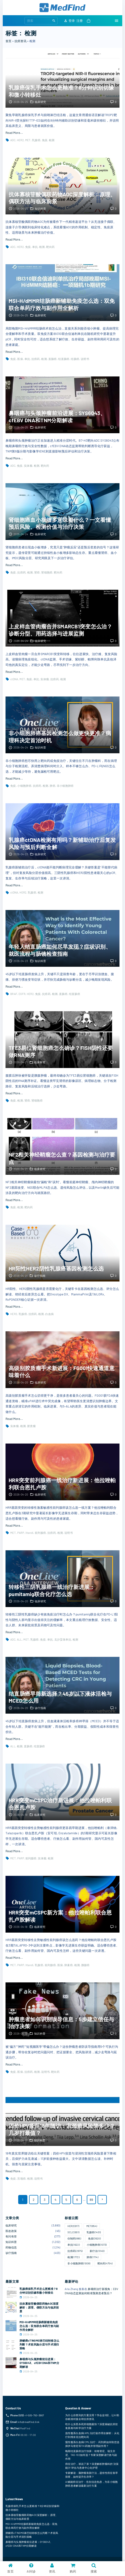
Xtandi (29, 1532)
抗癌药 (35, 359)
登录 (72, 20)
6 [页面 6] (77, 2199)
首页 (9, 41)
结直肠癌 (63, 359)
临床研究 (40, 101)
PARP (20, 1532)
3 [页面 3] (44, 2199)
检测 (52, 140)
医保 (20, 359)
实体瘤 (28, 465)
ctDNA (14, 679)
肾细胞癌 (46, 572)
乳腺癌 (36, 140)
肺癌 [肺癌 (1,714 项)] (92, 2257)
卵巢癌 (68, 1965)
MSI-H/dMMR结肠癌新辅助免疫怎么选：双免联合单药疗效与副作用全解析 (39, 2325)
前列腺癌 (40, 1532)
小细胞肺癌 (24, 785)
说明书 (85, 359)
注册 (79, 20)
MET (28, 140)
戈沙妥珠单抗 (62, 1639)
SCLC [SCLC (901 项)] (73, 2232)
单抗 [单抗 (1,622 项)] (73, 2244)
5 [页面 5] (66, 2199)
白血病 (49, 1314)
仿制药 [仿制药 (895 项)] (74, 2238)
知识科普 (40, 208)
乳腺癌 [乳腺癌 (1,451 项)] (94, 2232)
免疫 (45, 140)
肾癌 (37, 572)
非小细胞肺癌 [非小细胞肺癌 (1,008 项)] (78, 2263)
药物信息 (11, 2247)
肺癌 (52, 785)
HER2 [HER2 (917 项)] (73, 2226)
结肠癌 (75, 359)
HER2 (20, 140)
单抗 (35, 246)
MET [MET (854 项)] (91, 2226)
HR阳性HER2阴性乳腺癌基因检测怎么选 (56, 1268)
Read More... (14, 132)
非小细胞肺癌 (65, 785)
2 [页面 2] (33, 2199)
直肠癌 (52, 359)
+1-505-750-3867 (34, 2415)
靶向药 (50, 246)
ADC (12, 140)
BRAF (13, 994)
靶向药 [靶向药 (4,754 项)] (105, 2263)
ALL (19, 1639)
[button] (89, 21)
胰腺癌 (85, 1965)
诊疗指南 (39, 1275)
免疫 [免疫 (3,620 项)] (94, 2238)
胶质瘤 (31, 1426)
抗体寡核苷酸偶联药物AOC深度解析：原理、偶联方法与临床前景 (39, 2307)
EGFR (22, 994)
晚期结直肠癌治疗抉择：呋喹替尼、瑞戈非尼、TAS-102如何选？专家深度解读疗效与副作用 (91, 2454)
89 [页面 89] (91, 2199)
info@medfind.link (28, 2421)
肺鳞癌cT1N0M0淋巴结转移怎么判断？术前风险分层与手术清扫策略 (39, 2344)
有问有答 (11, 2236)
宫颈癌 (21, 2178)
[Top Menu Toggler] (117, 21)
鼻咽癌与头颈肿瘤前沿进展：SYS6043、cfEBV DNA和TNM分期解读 (39, 2362)
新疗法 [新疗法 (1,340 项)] (97, 2250)
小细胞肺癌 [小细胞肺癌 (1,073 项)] (97, 2244)
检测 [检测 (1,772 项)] (73, 2257)
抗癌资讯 (20, 41)
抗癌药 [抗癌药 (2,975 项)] (75, 2250)
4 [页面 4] (55, 2199)
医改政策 (11, 2231)
